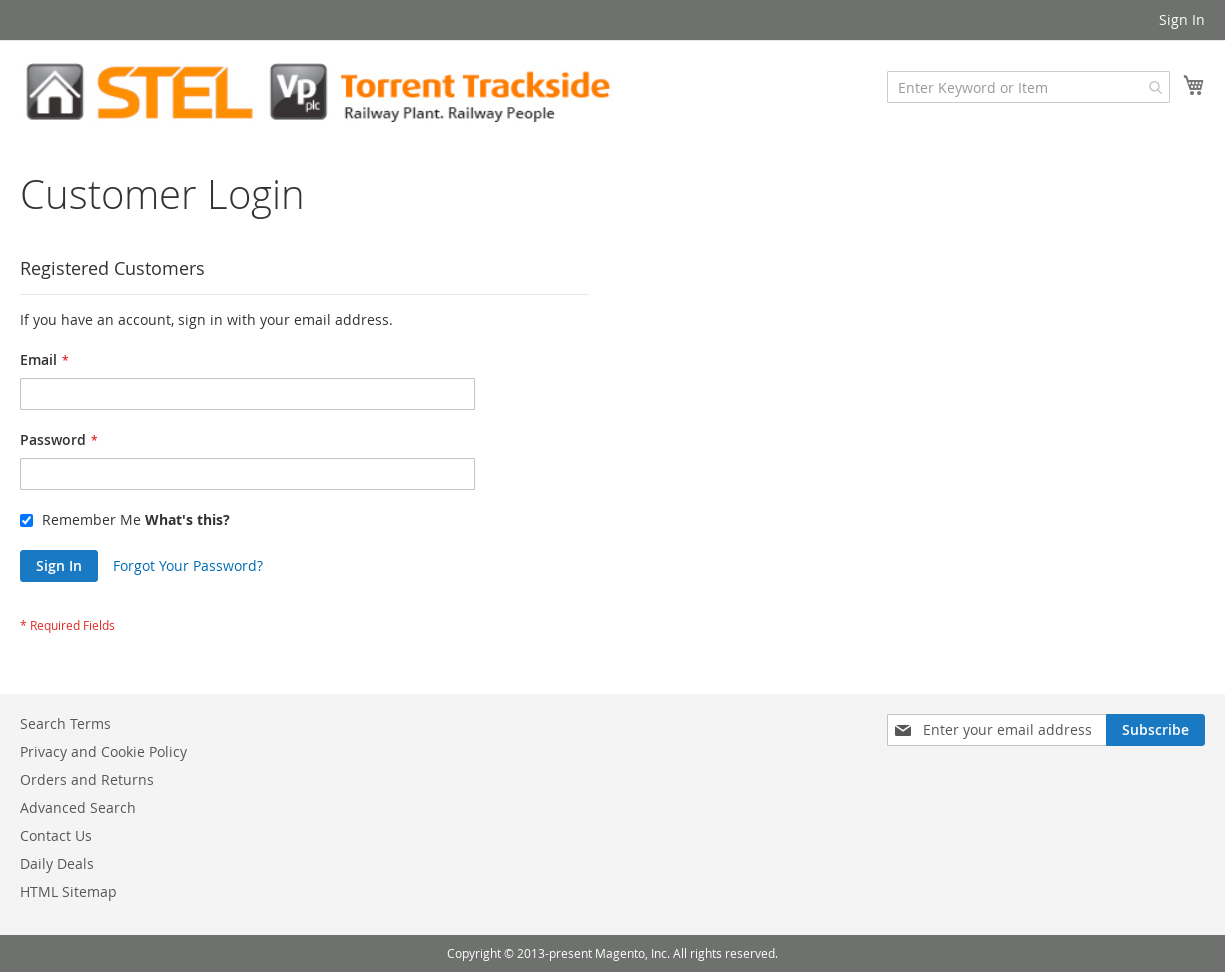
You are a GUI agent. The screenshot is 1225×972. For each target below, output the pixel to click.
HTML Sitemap (68, 891)
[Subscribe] (1155, 730)
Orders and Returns (87, 779)
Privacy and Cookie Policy (103, 751)
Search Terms (65, 723)
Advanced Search (78, 807)
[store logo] (316, 92)
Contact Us (56, 835)
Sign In (1182, 19)
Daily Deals (57, 863)
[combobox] (1028, 87)
